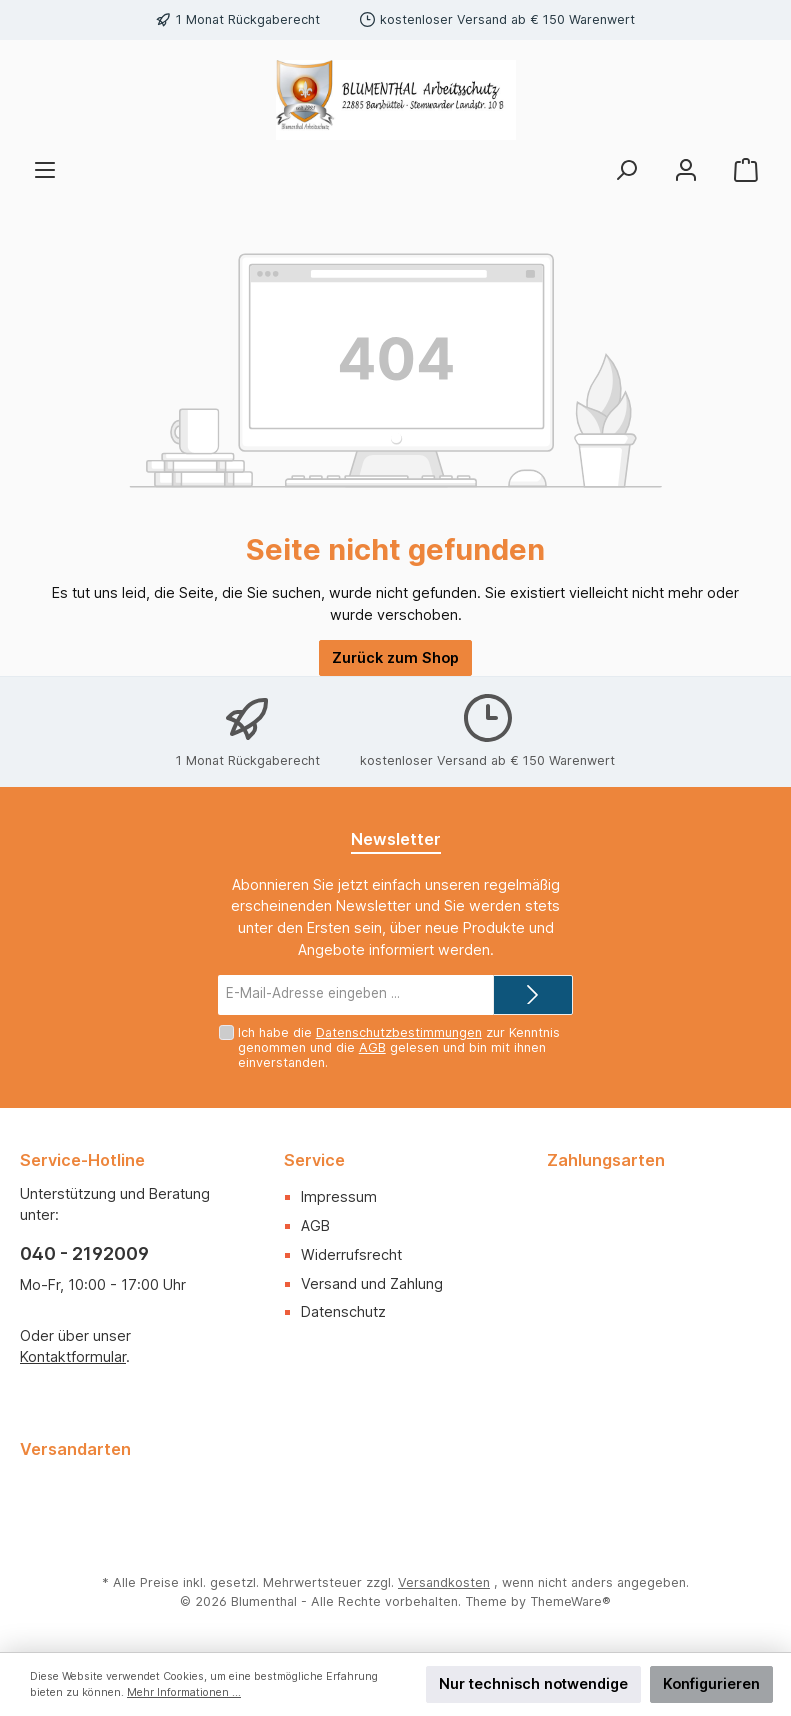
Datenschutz (343, 1311)
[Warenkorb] (746, 170)
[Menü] (45, 170)
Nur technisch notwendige (533, 1683)
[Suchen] (626, 170)
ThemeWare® (570, 1601)
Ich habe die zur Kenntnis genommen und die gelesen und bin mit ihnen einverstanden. (399, 1047)
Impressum (339, 1196)
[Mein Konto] (686, 170)
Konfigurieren (711, 1683)
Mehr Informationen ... (184, 1692)
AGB (372, 1047)
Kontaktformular (73, 1356)
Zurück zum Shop (395, 657)
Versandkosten (444, 1582)
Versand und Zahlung (372, 1283)
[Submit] (533, 995)
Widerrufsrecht (351, 1254)
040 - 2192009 (84, 1253)
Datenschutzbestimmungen (399, 1032)
